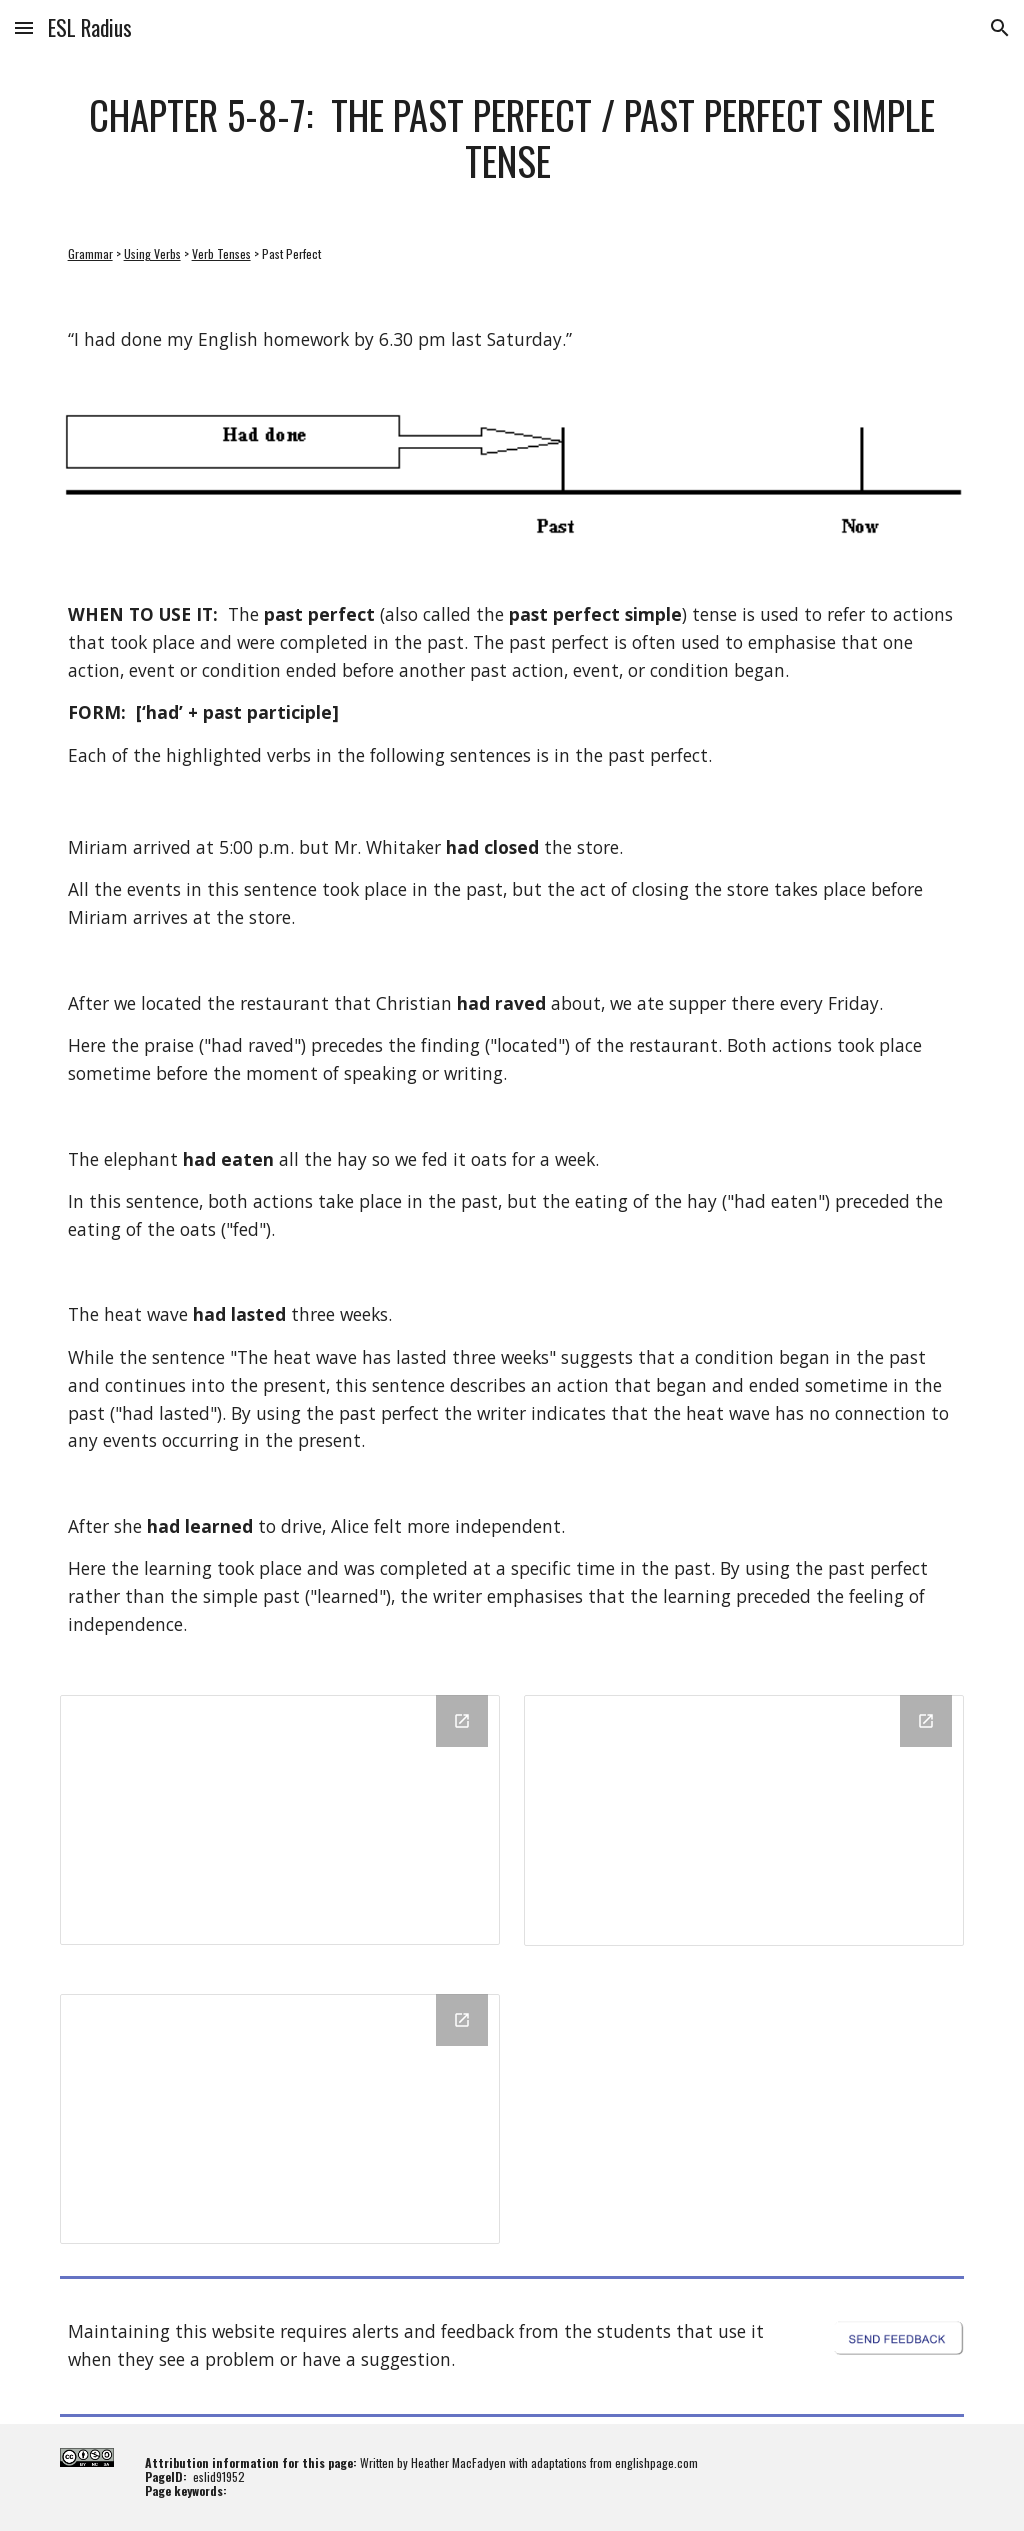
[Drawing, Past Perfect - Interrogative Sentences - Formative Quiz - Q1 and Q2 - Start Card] (744, 1821)
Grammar (90, 253)
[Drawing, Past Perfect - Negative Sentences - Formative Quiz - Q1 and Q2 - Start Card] (280, 2119)
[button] (24, 27)
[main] (512, 137)
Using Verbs (152, 253)
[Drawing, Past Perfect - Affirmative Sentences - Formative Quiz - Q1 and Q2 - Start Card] (280, 1820)
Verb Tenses (221, 253)
